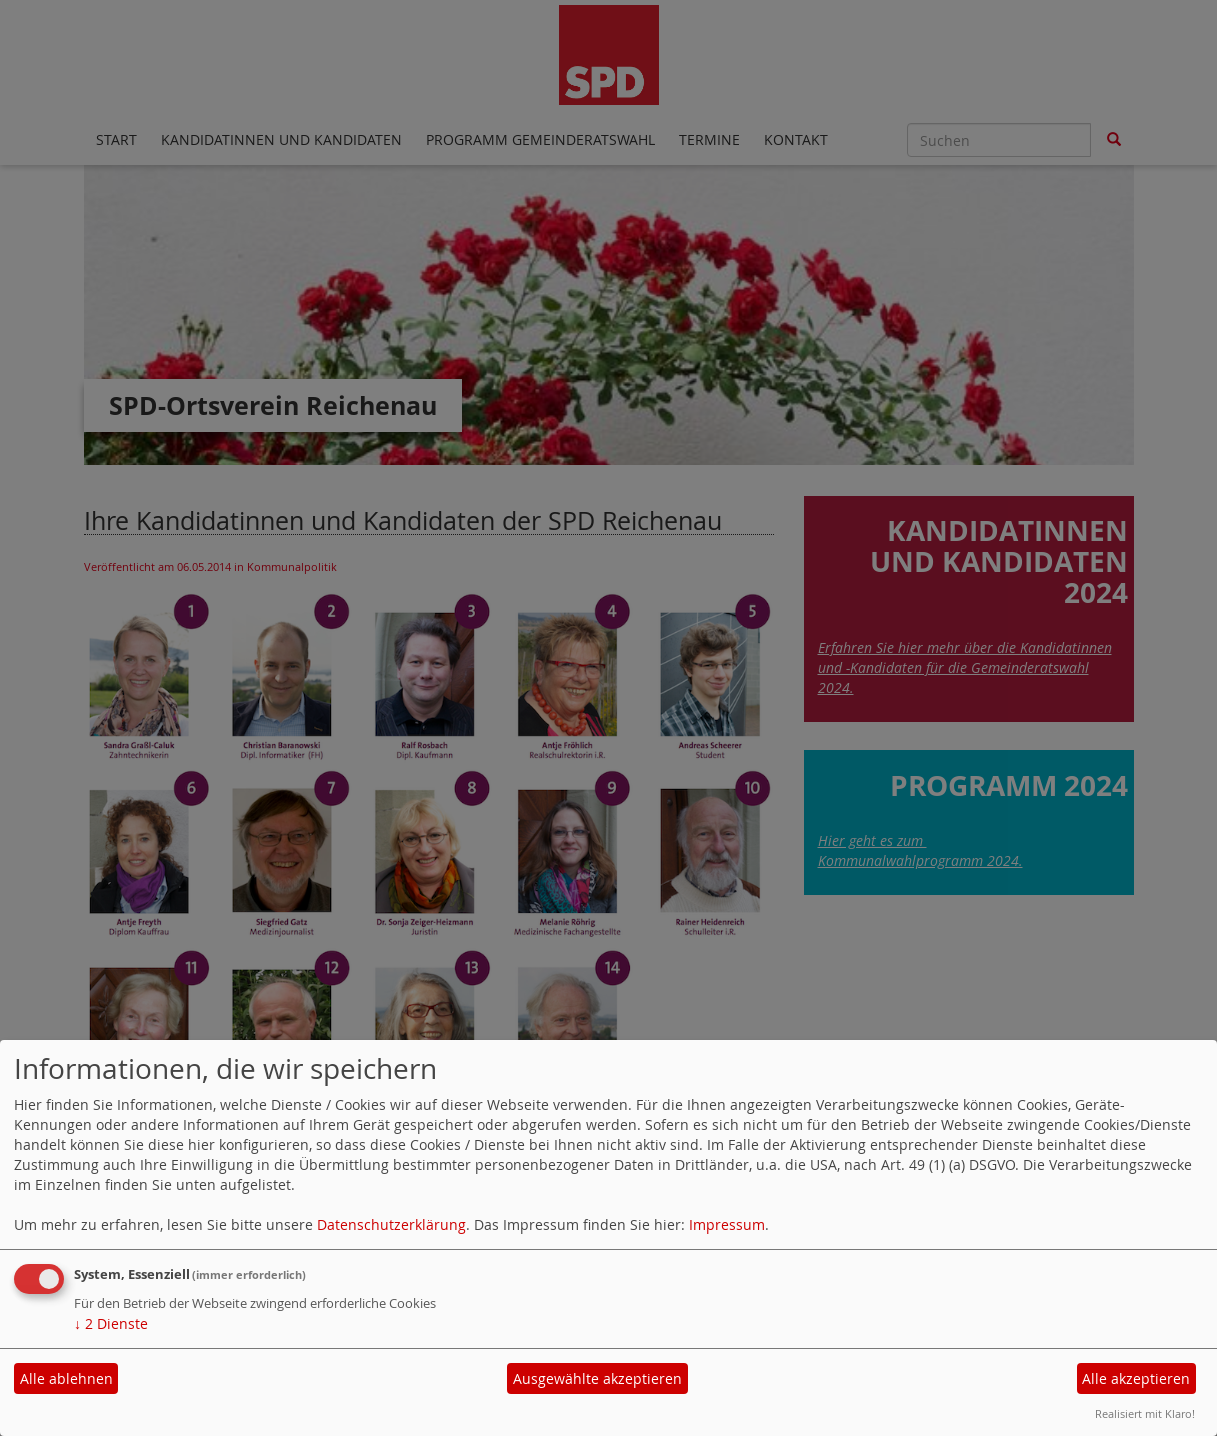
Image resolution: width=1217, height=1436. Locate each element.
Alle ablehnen (66, 1378)
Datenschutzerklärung (391, 1224)
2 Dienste (111, 1323)
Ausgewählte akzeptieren (597, 1378)
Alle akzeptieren (1136, 1378)
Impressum (727, 1224)
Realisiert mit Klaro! (1145, 1413)
